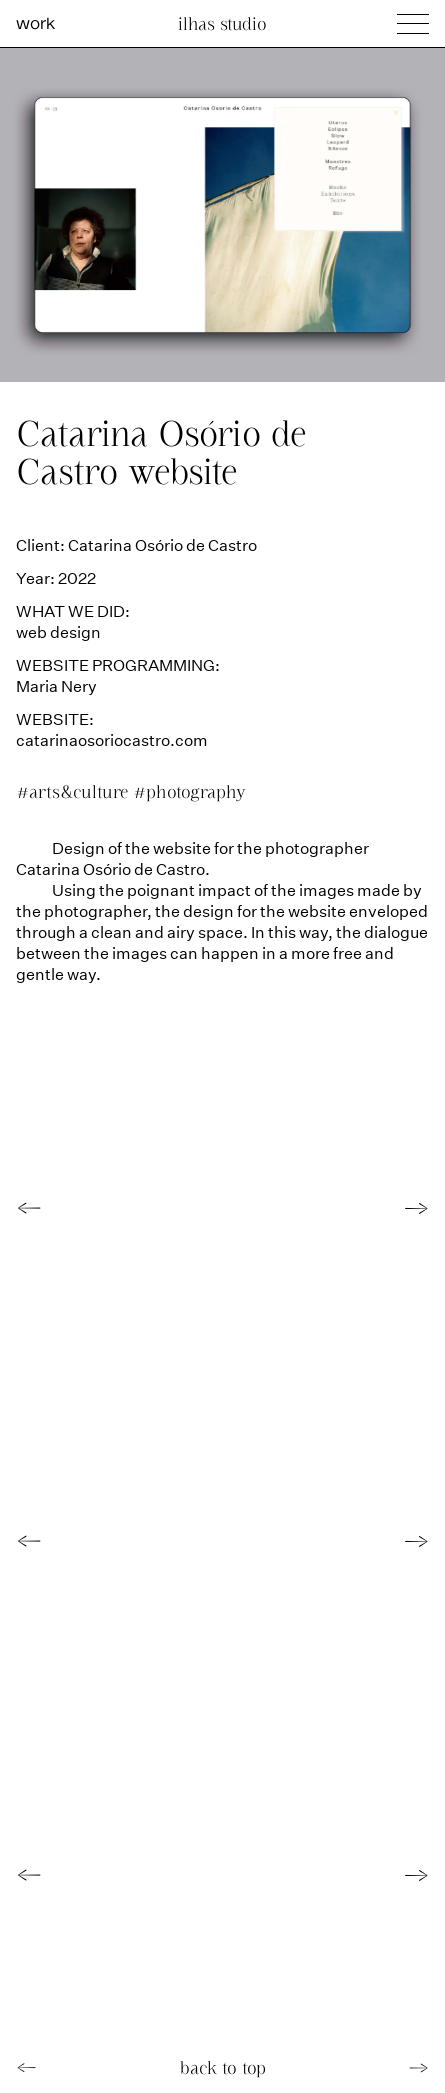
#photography (189, 791)
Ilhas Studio (222, 23)
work (35, 22)
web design (58, 631)
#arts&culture (74, 791)
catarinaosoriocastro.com (112, 739)
